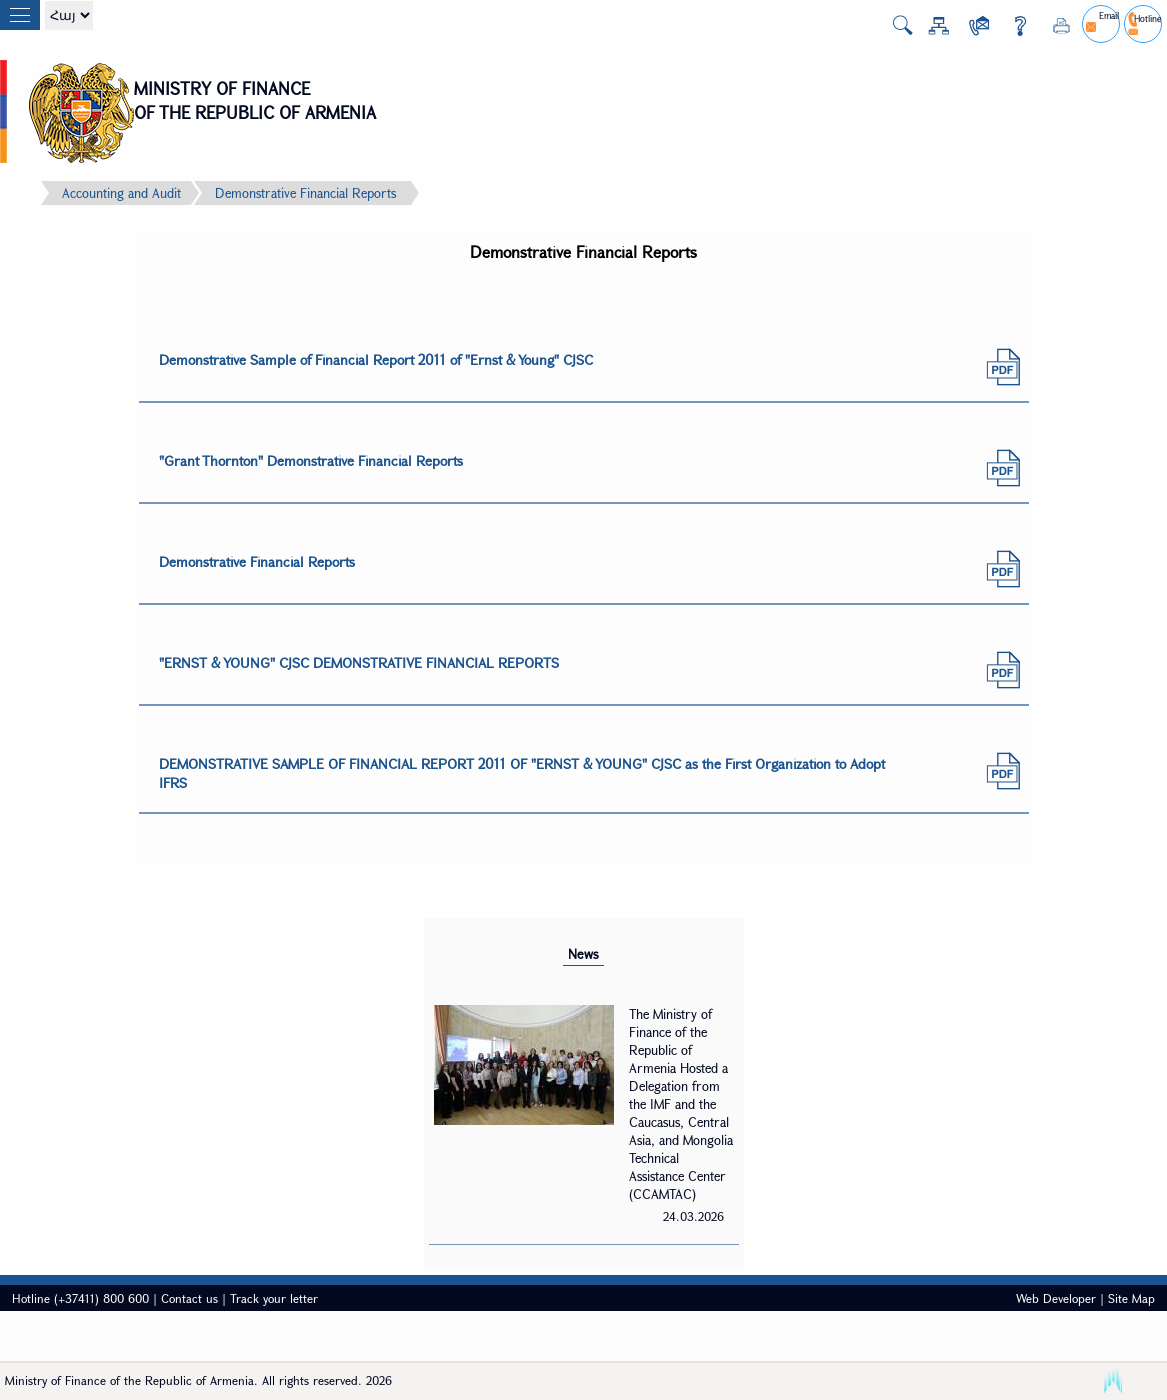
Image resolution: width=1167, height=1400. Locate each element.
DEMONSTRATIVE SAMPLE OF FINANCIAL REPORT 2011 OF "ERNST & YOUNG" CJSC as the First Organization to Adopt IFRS (522, 773)
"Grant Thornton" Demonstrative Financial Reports (311, 460)
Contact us (189, 1298)
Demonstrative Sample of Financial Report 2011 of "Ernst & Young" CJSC (376, 359)
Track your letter (274, 1298)
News (583, 954)
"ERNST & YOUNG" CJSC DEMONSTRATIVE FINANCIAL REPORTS (359, 662)
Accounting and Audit (121, 193)
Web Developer (1056, 1298)
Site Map (1131, 1298)
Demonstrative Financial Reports (305, 193)
